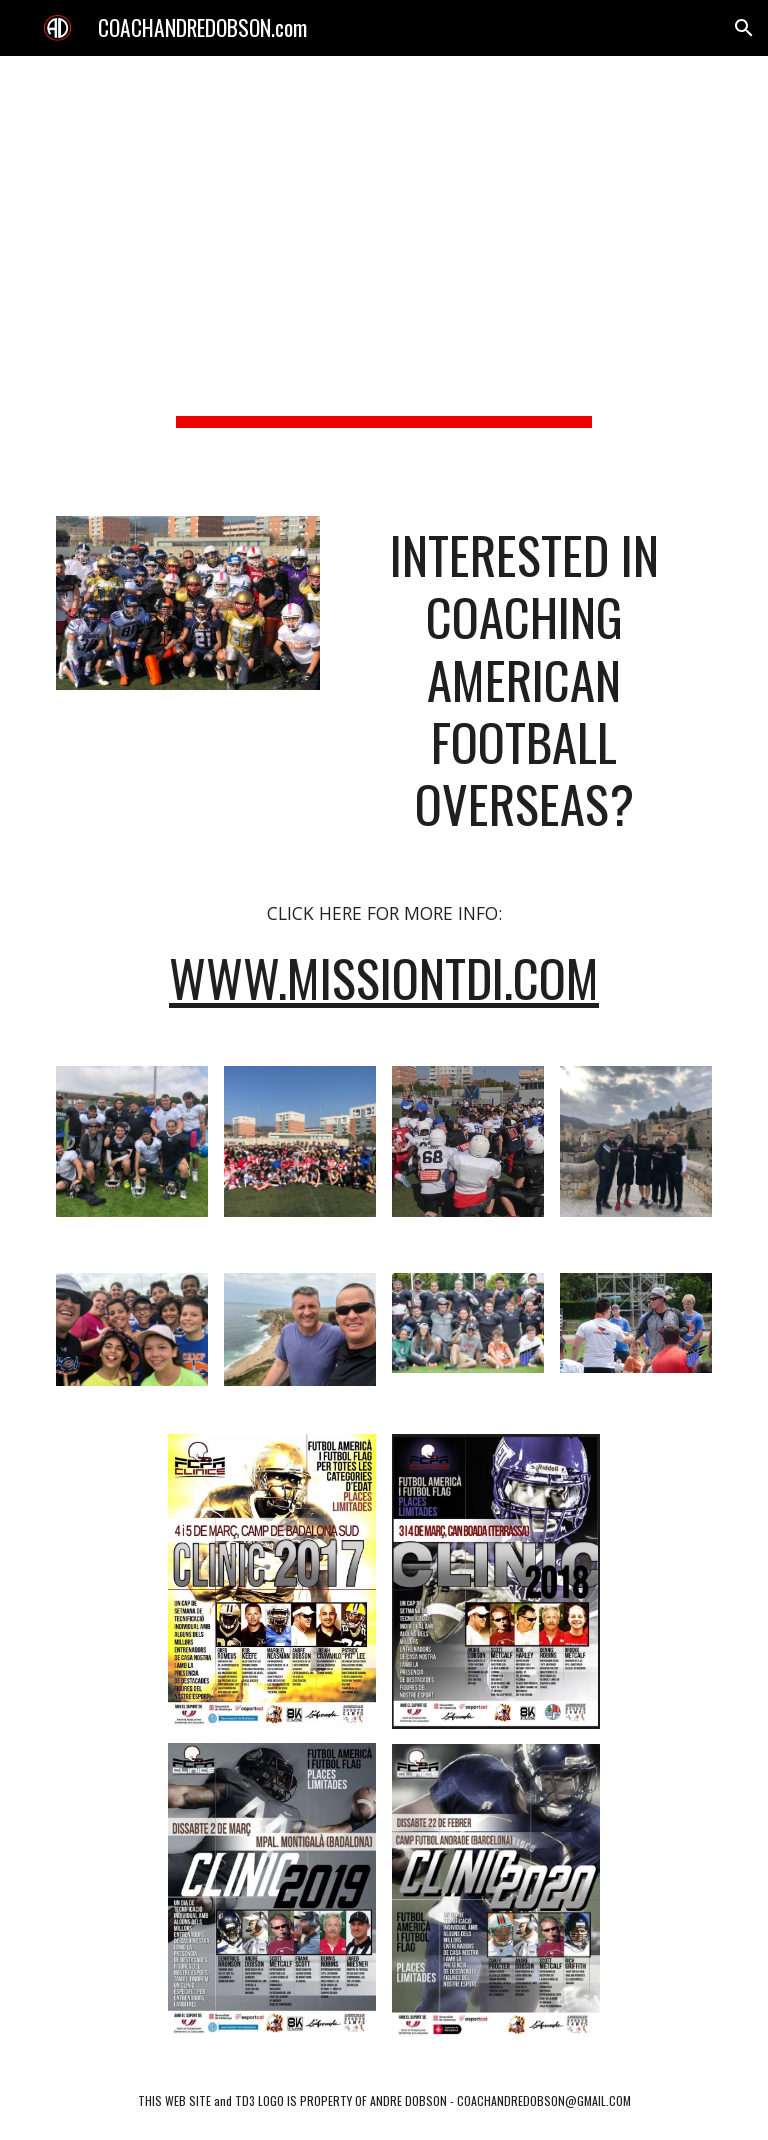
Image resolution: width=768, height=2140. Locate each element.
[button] (744, 28)
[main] (383, 274)
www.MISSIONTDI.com (384, 977)
